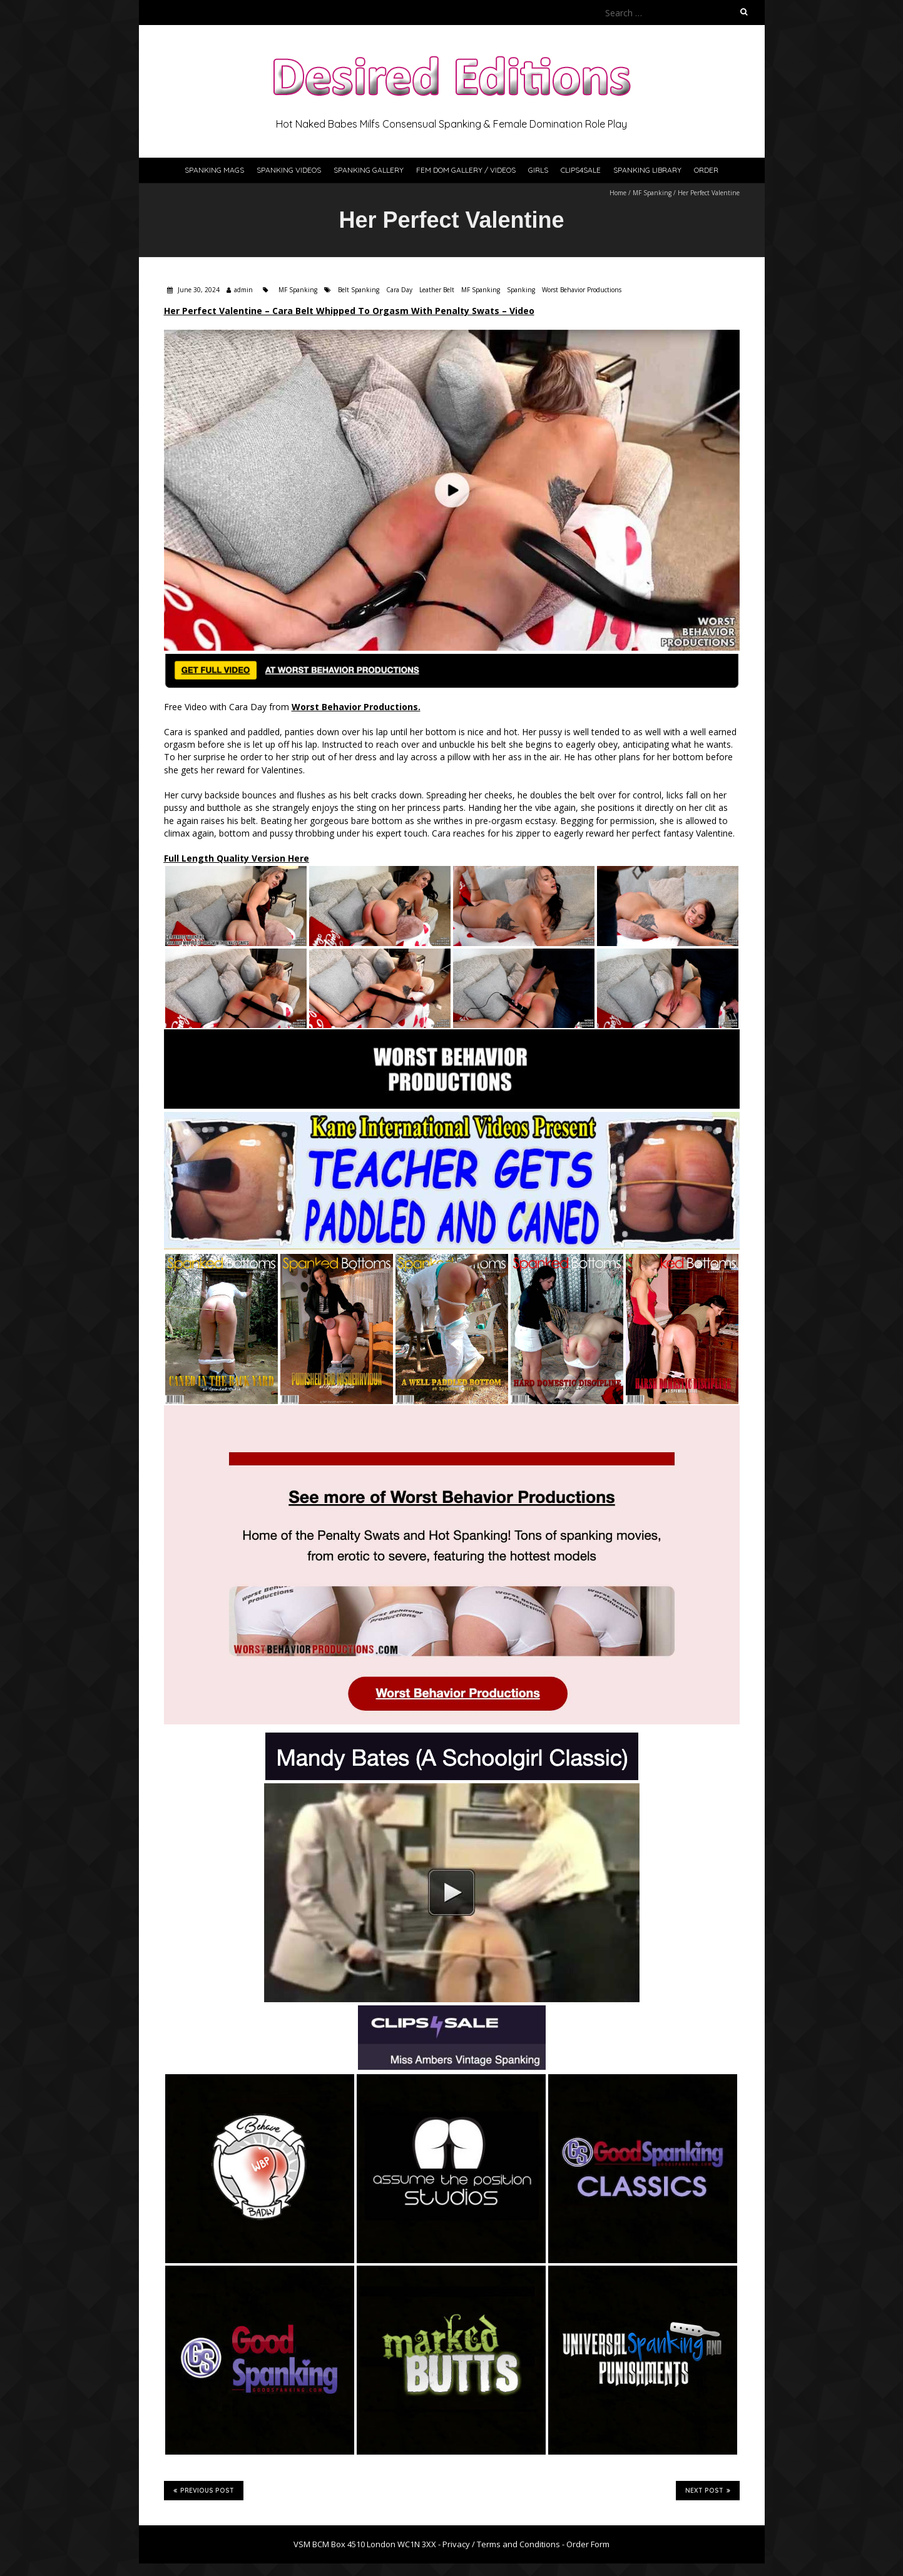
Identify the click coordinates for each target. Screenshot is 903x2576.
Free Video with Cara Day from (292, 707)
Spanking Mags (214, 170)
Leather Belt (436, 289)
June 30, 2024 (198, 289)
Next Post (707, 2490)
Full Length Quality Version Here (236, 858)
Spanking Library (647, 170)
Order (706, 170)
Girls (538, 170)
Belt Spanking (358, 289)
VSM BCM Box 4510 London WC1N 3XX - (367, 2544)
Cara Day (399, 289)
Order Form (588, 2544)
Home (618, 192)
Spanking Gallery (369, 170)
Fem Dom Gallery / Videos (466, 170)
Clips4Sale (581, 170)
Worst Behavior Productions (581, 289)
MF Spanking (652, 192)
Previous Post (203, 2490)
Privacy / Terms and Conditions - (504, 2544)
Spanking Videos (289, 170)
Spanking (521, 289)
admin (243, 289)
